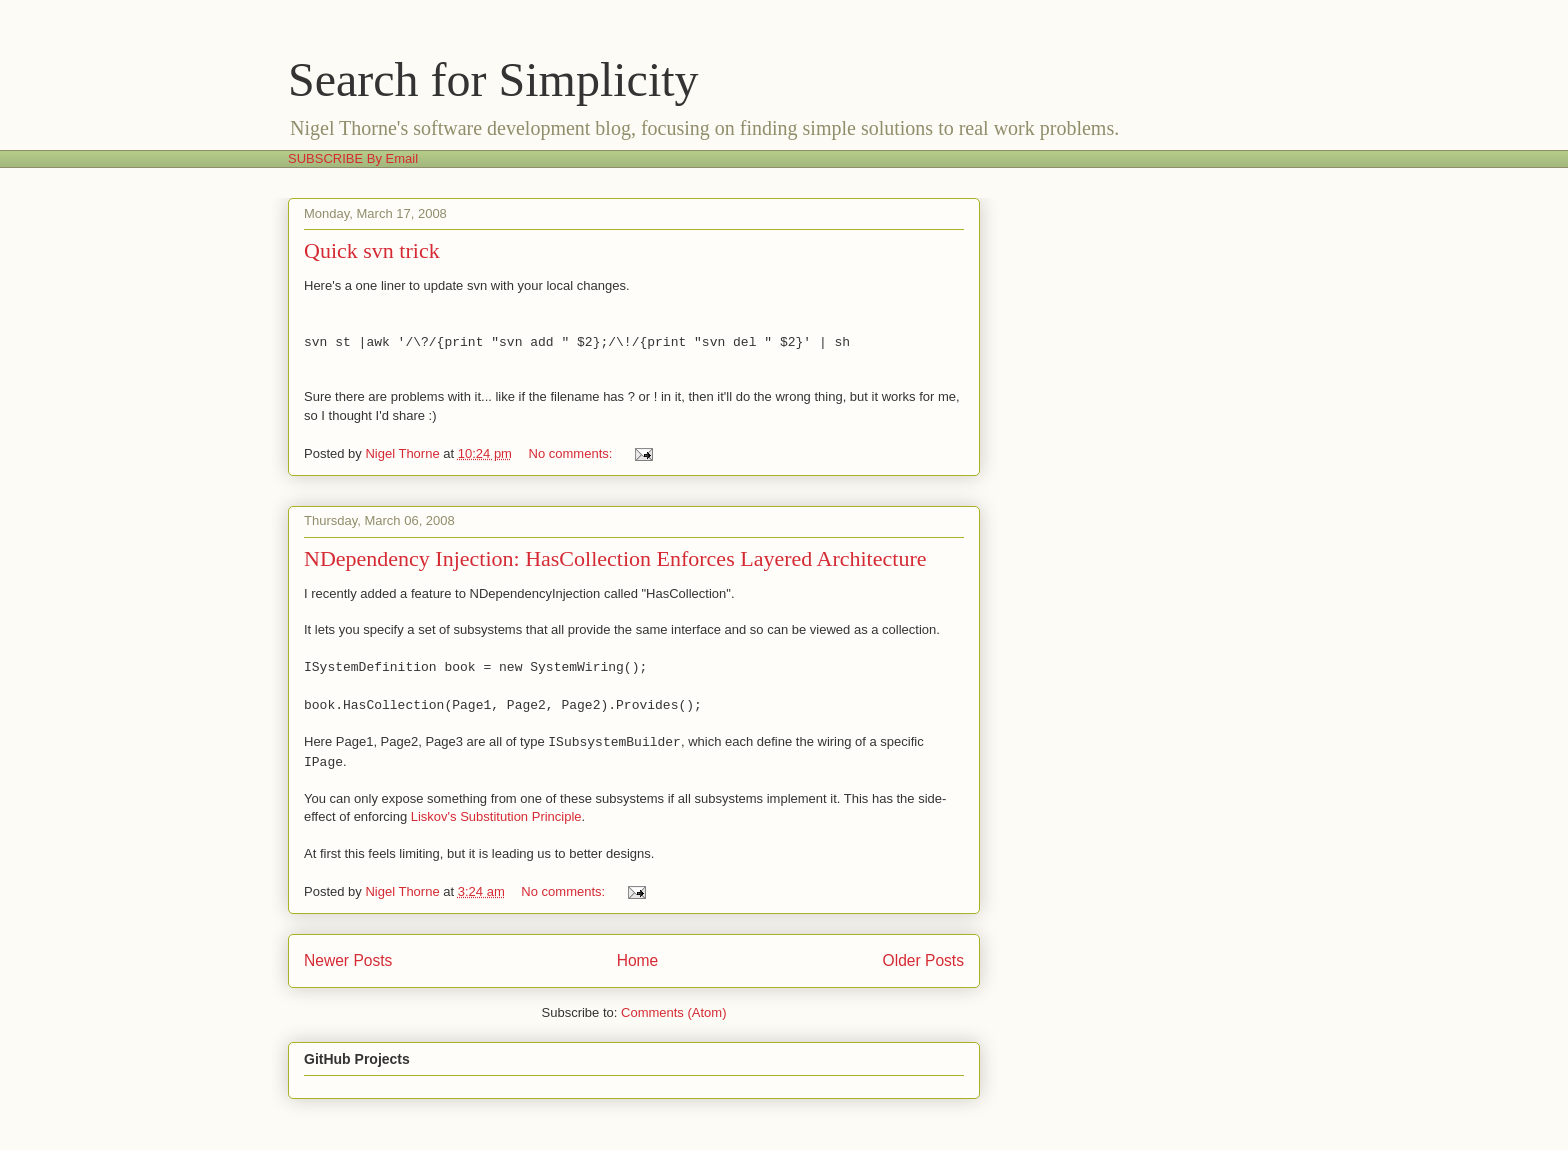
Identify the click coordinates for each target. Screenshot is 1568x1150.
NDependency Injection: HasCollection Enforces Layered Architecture (615, 558)
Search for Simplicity (493, 79)
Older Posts (923, 960)
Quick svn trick (372, 250)
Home (638, 960)
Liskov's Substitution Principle (496, 816)
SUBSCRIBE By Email (353, 158)
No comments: (572, 453)
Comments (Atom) (673, 1012)
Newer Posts (348, 960)
